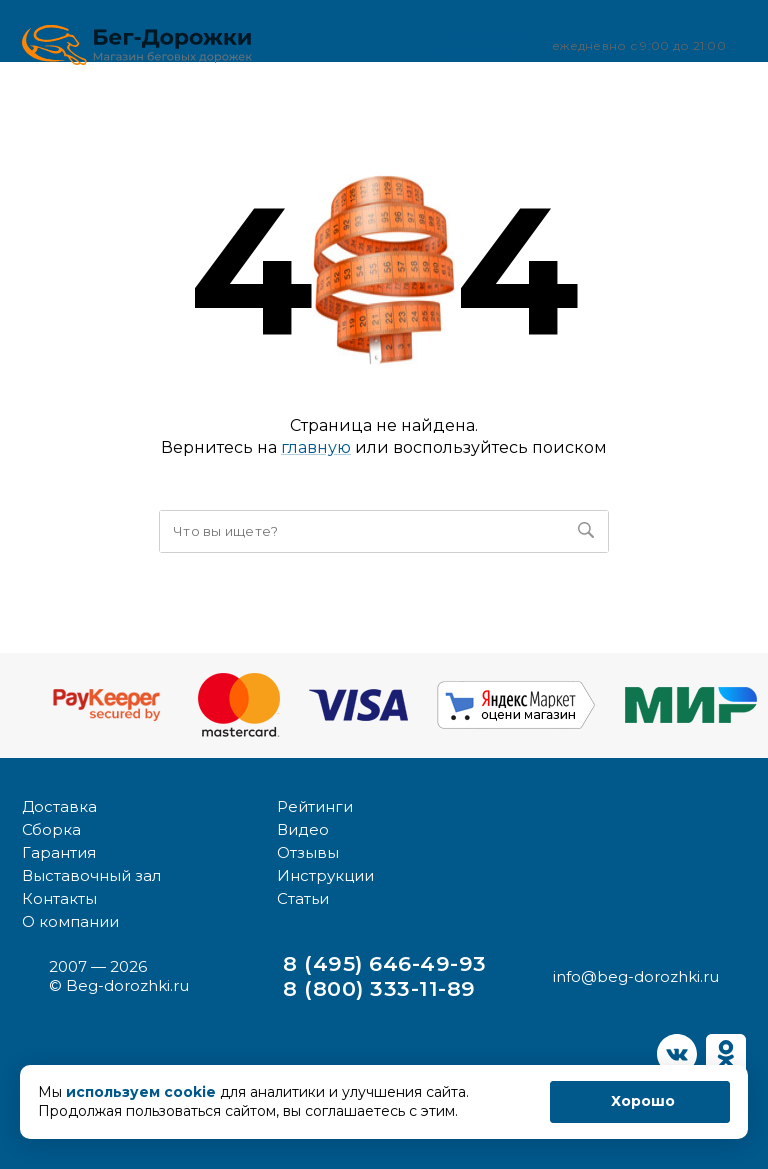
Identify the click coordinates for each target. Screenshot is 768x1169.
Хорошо (643, 1101)
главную (316, 447)
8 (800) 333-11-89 (380, 987)
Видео (303, 828)
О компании (70, 920)
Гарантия (59, 851)
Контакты (59, 897)
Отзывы (308, 851)
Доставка (59, 805)
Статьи (303, 897)
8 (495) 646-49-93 (385, 962)
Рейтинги (315, 805)
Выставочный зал (91, 874)
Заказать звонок (461, 44)
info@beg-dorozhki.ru (636, 975)
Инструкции (325, 874)
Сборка (51, 828)
